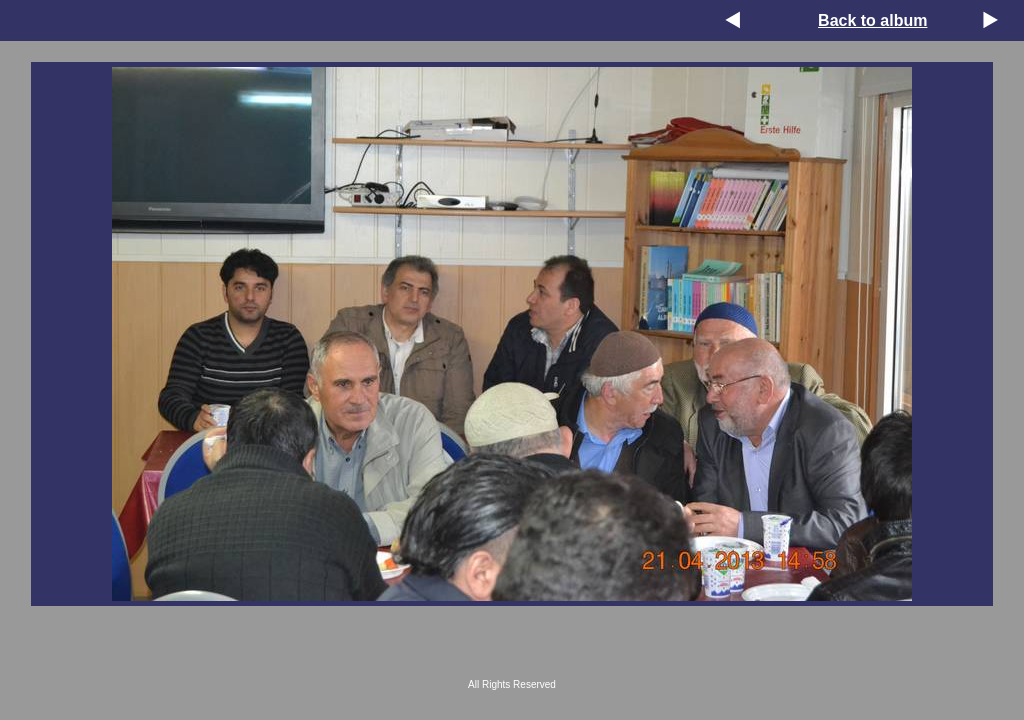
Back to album (872, 20)
